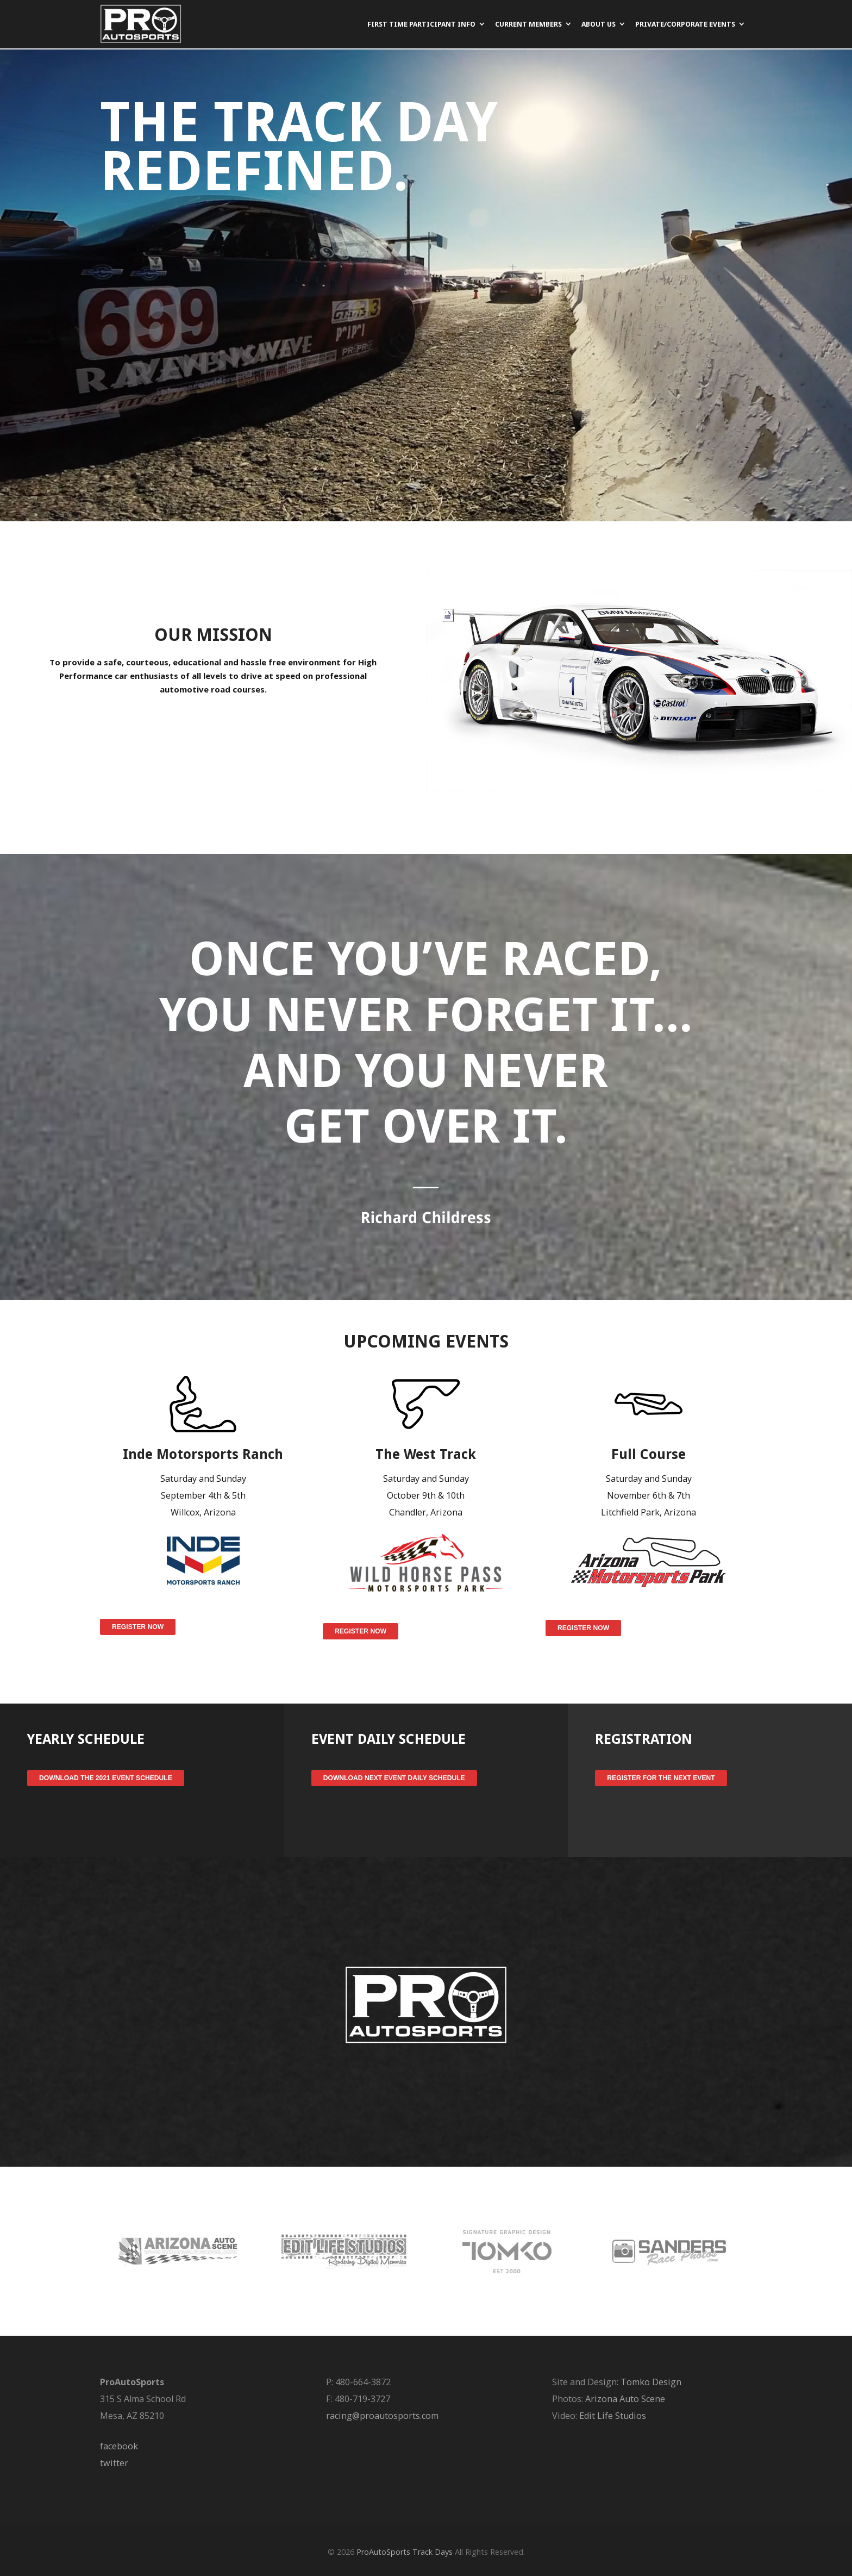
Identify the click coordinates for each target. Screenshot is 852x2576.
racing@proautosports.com (382, 2416)
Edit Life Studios (612, 2416)
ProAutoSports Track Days (404, 2552)
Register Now (138, 1627)
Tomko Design (651, 2382)
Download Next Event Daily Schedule (394, 1778)
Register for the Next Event (661, 1778)
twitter (114, 2463)
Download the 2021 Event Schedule (105, 1778)
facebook (119, 2446)
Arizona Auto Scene (625, 2399)
